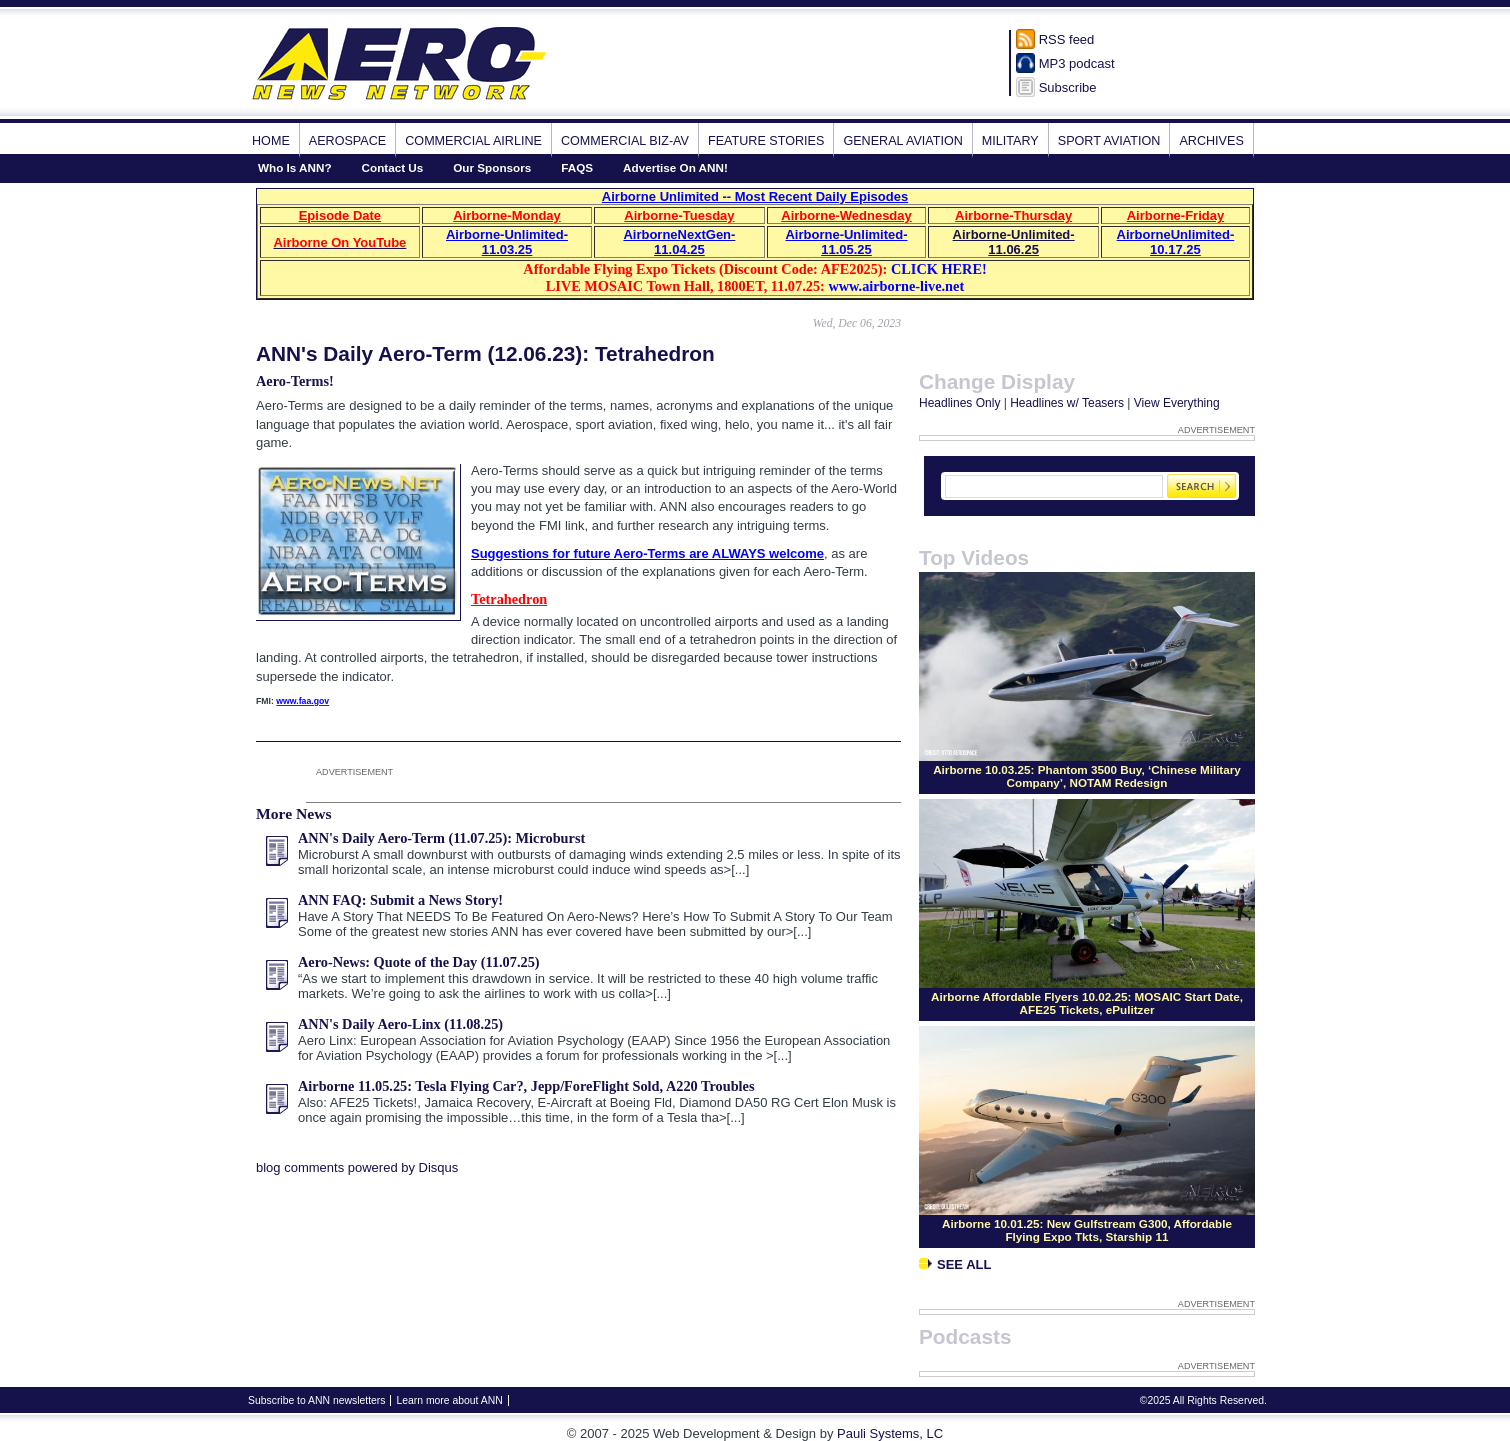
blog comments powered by (357, 1167)
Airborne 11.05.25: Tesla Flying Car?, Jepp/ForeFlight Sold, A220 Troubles (526, 1086)
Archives (1211, 141)
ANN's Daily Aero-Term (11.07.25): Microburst (441, 838)
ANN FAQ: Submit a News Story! (400, 900)
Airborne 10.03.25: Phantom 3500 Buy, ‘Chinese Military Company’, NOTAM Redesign (1087, 776)
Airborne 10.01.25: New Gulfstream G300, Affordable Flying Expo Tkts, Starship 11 (1087, 1230)
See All (955, 1264)
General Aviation (902, 141)
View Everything (1177, 403)
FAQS (577, 167)
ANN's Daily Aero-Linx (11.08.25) (400, 1024)
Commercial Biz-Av (625, 141)
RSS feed (1067, 39)
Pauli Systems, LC (890, 1433)
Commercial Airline (473, 141)
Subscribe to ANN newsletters (316, 1400)
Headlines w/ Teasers (1067, 403)
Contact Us (393, 167)
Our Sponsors (492, 167)
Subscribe (1068, 87)
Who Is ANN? (295, 167)
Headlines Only (959, 403)
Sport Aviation (1109, 141)
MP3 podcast (1077, 63)
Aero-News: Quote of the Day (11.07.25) (419, 962)
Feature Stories (766, 141)
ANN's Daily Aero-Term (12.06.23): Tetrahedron (485, 353)
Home (271, 141)
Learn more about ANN (449, 1400)
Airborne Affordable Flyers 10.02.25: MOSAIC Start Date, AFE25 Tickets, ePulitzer (1087, 1003)
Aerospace (347, 141)
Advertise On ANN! (675, 167)
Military (1010, 141)
